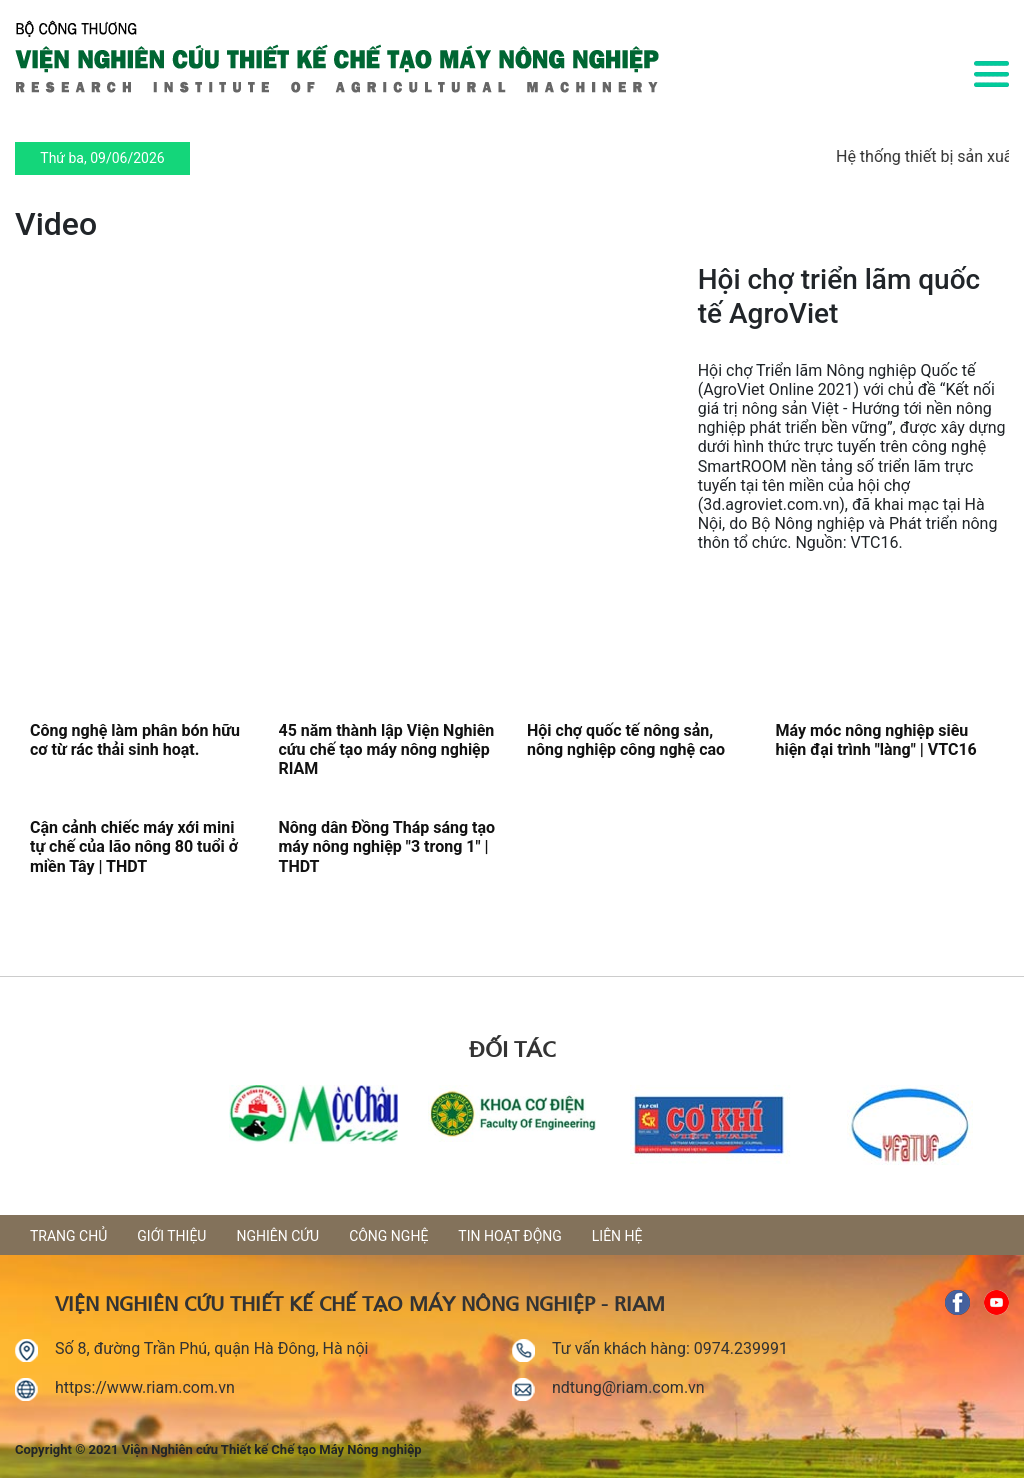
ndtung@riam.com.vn (628, 1387)
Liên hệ (617, 1236)
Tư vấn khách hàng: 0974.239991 (670, 1348)
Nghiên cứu (277, 1236)
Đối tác (512, 1047)
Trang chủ (68, 1236)
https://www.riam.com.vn (145, 1387)
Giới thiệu (171, 1236)
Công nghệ (388, 1236)
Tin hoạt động (509, 1236)
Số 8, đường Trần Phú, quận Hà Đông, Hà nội (211, 1348)
